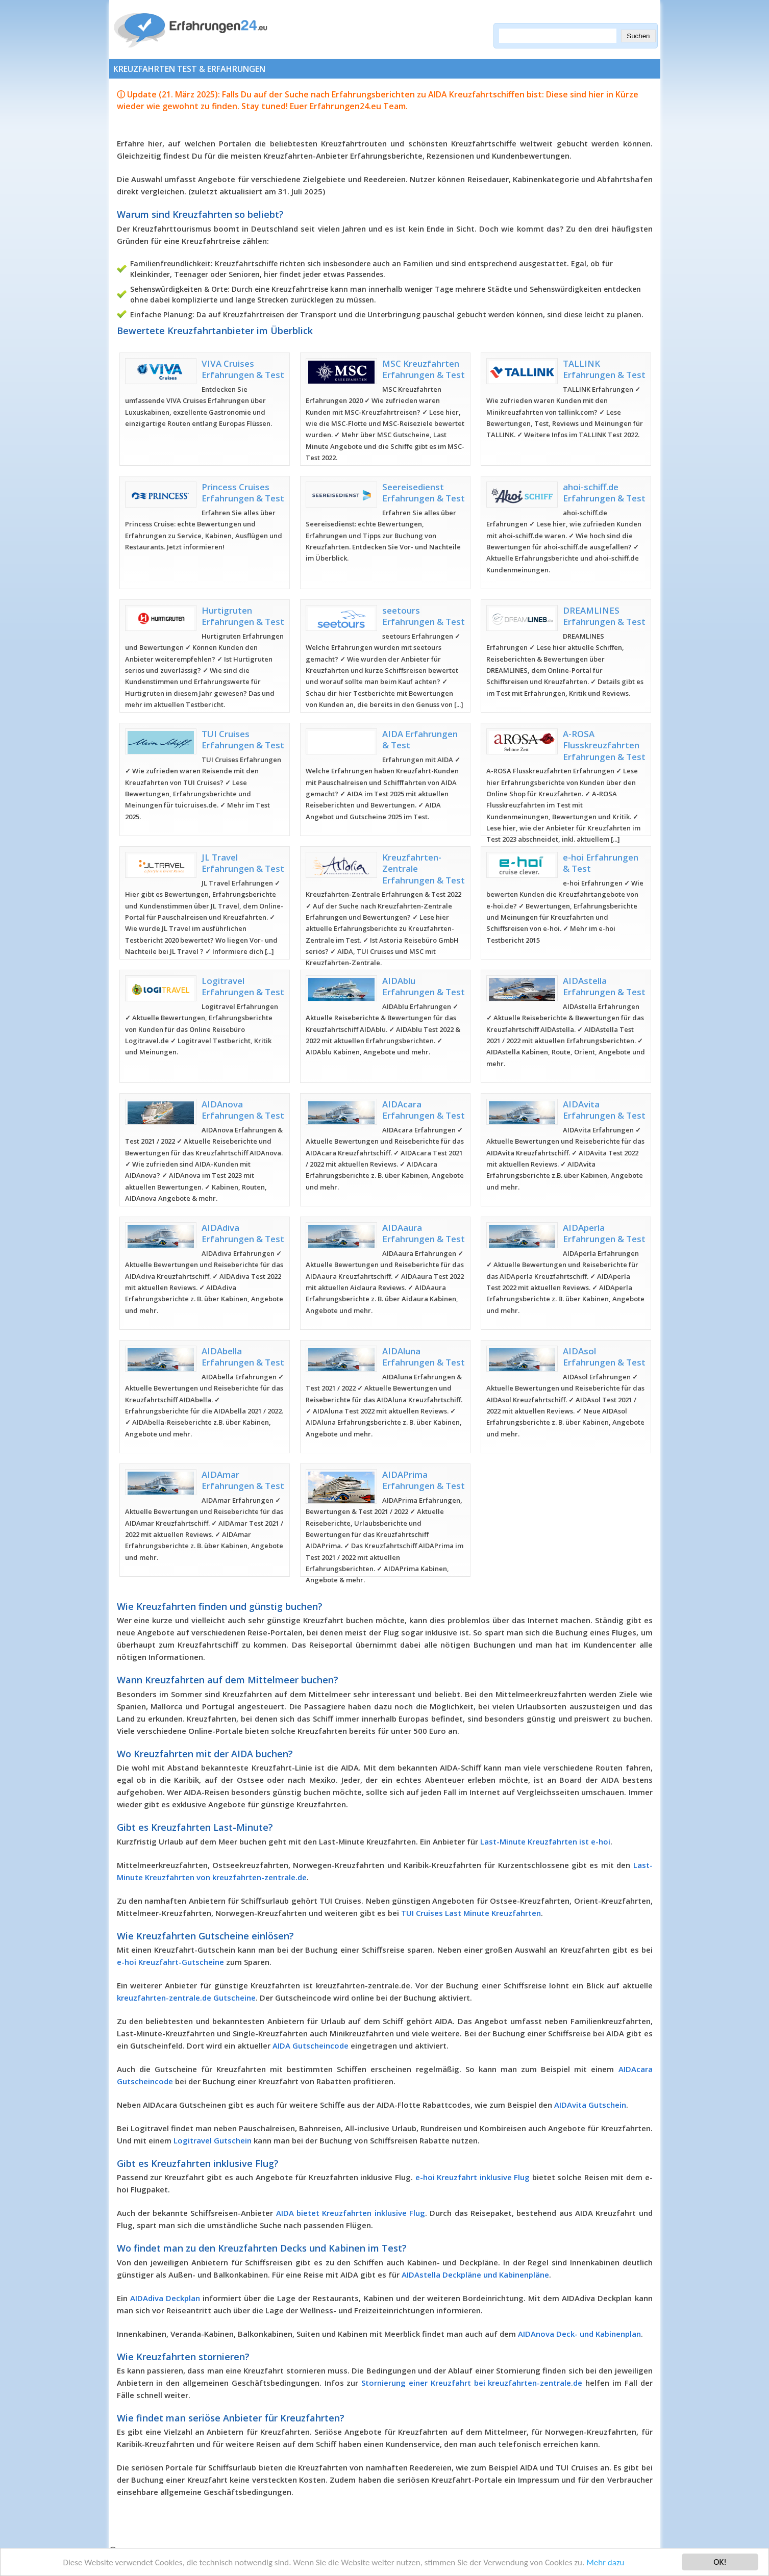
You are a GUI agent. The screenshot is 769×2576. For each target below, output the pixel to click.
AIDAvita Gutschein (590, 2105)
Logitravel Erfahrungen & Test (243, 986)
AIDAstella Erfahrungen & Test (604, 986)
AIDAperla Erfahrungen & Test (604, 1233)
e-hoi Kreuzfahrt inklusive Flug (472, 2177)
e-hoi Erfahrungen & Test (600, 862)
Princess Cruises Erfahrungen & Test (243, 492)
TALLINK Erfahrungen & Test (604, 369)
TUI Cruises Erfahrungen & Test (243, 739)
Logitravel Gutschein (212, 2140)
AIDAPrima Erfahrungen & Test (423, 1480)
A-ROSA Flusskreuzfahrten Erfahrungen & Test (604, 745)
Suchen (638, 36)
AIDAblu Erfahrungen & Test (423, 986)
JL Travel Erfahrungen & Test (243, 862)
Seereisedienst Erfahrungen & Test (423, 492)
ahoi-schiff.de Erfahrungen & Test (604, 492)
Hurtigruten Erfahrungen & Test (243, 615)
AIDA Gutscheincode (310, 2045)
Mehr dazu (605, 2564)
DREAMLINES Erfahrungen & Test (604, 615)
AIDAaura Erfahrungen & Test (423, 1233)
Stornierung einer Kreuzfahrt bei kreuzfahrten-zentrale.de (471, 2383)
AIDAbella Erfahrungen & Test (243, 1356)
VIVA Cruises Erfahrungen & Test (243, 369)
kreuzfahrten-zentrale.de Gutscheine (186, 1997)
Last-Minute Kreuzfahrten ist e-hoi (545, 1841)
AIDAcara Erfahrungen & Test (423, 1109)
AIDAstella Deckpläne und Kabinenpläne (475, 2274)
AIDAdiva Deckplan (165, 2298)
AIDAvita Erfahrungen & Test (604, 1109)
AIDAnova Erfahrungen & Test (243, 1109)
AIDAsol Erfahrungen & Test (604, 1356)
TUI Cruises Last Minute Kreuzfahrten (471, 1913)
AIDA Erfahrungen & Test (420, 739)
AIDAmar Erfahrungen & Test (243, 1480)
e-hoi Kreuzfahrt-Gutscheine (170, 1962)
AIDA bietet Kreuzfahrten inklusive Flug (350, 2213)
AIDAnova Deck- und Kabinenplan (579, 2334)
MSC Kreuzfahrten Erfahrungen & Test (423, 369)
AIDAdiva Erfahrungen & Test (243, 1233)
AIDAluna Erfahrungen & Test (423, 1356)
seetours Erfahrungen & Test (423, 615)
